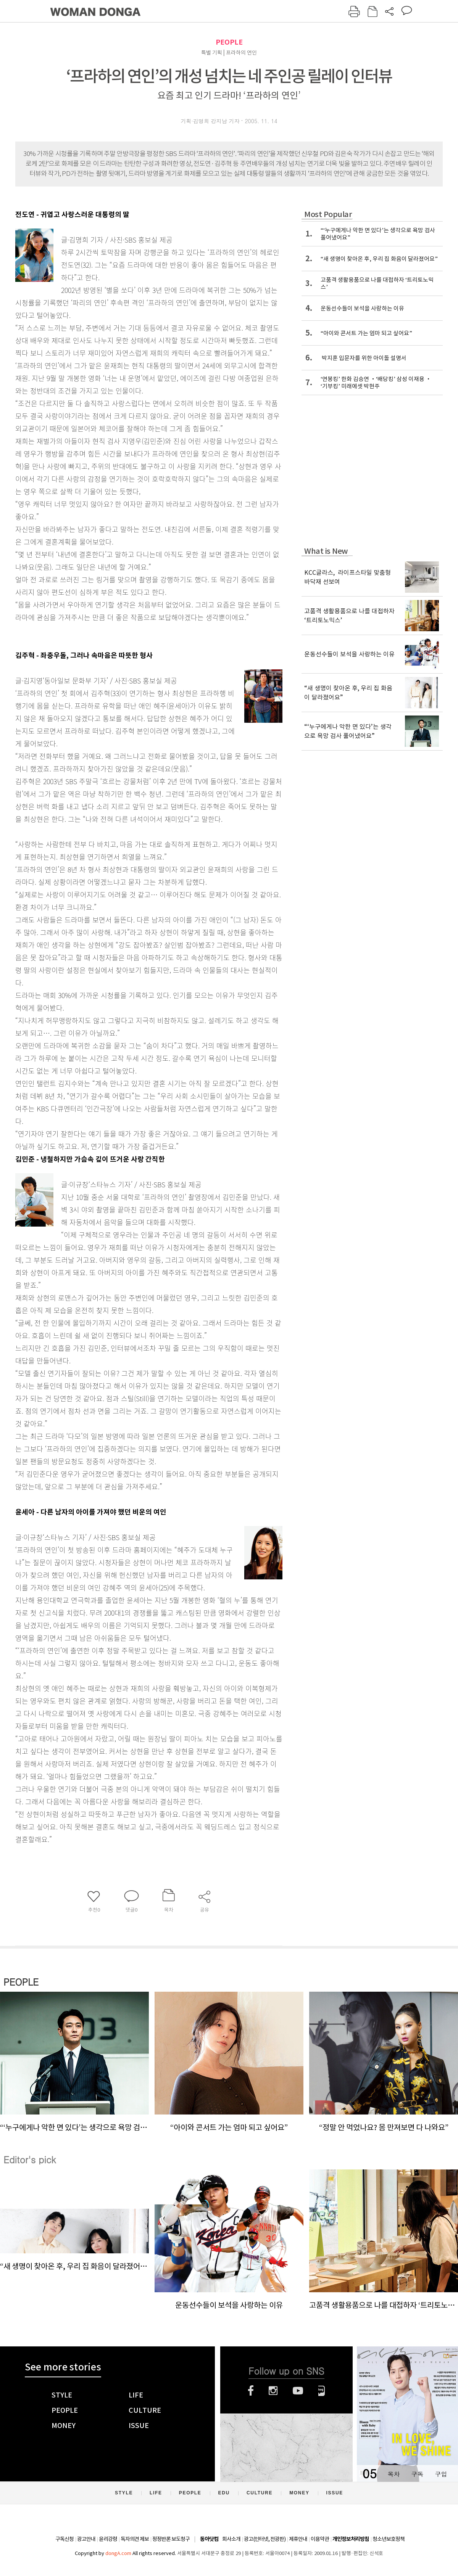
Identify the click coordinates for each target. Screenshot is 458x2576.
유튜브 (298, 2391)
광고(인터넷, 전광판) (264, 2539)
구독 (417, 2474)
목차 (393, 2474)
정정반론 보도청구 (171, 2539)
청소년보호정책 (389, 2539)
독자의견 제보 (135, 2539)
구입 (441, 2474)
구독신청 (64, 2539)
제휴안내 (298, 2539)
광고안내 (86, 2539)
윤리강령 (108, 2539)
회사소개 (231, 2539)
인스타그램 (273, 2391)
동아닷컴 (209, 2539)
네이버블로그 (321, 2391)
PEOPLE (229, 42)
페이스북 (250, 2391)
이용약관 (320, 2539)
